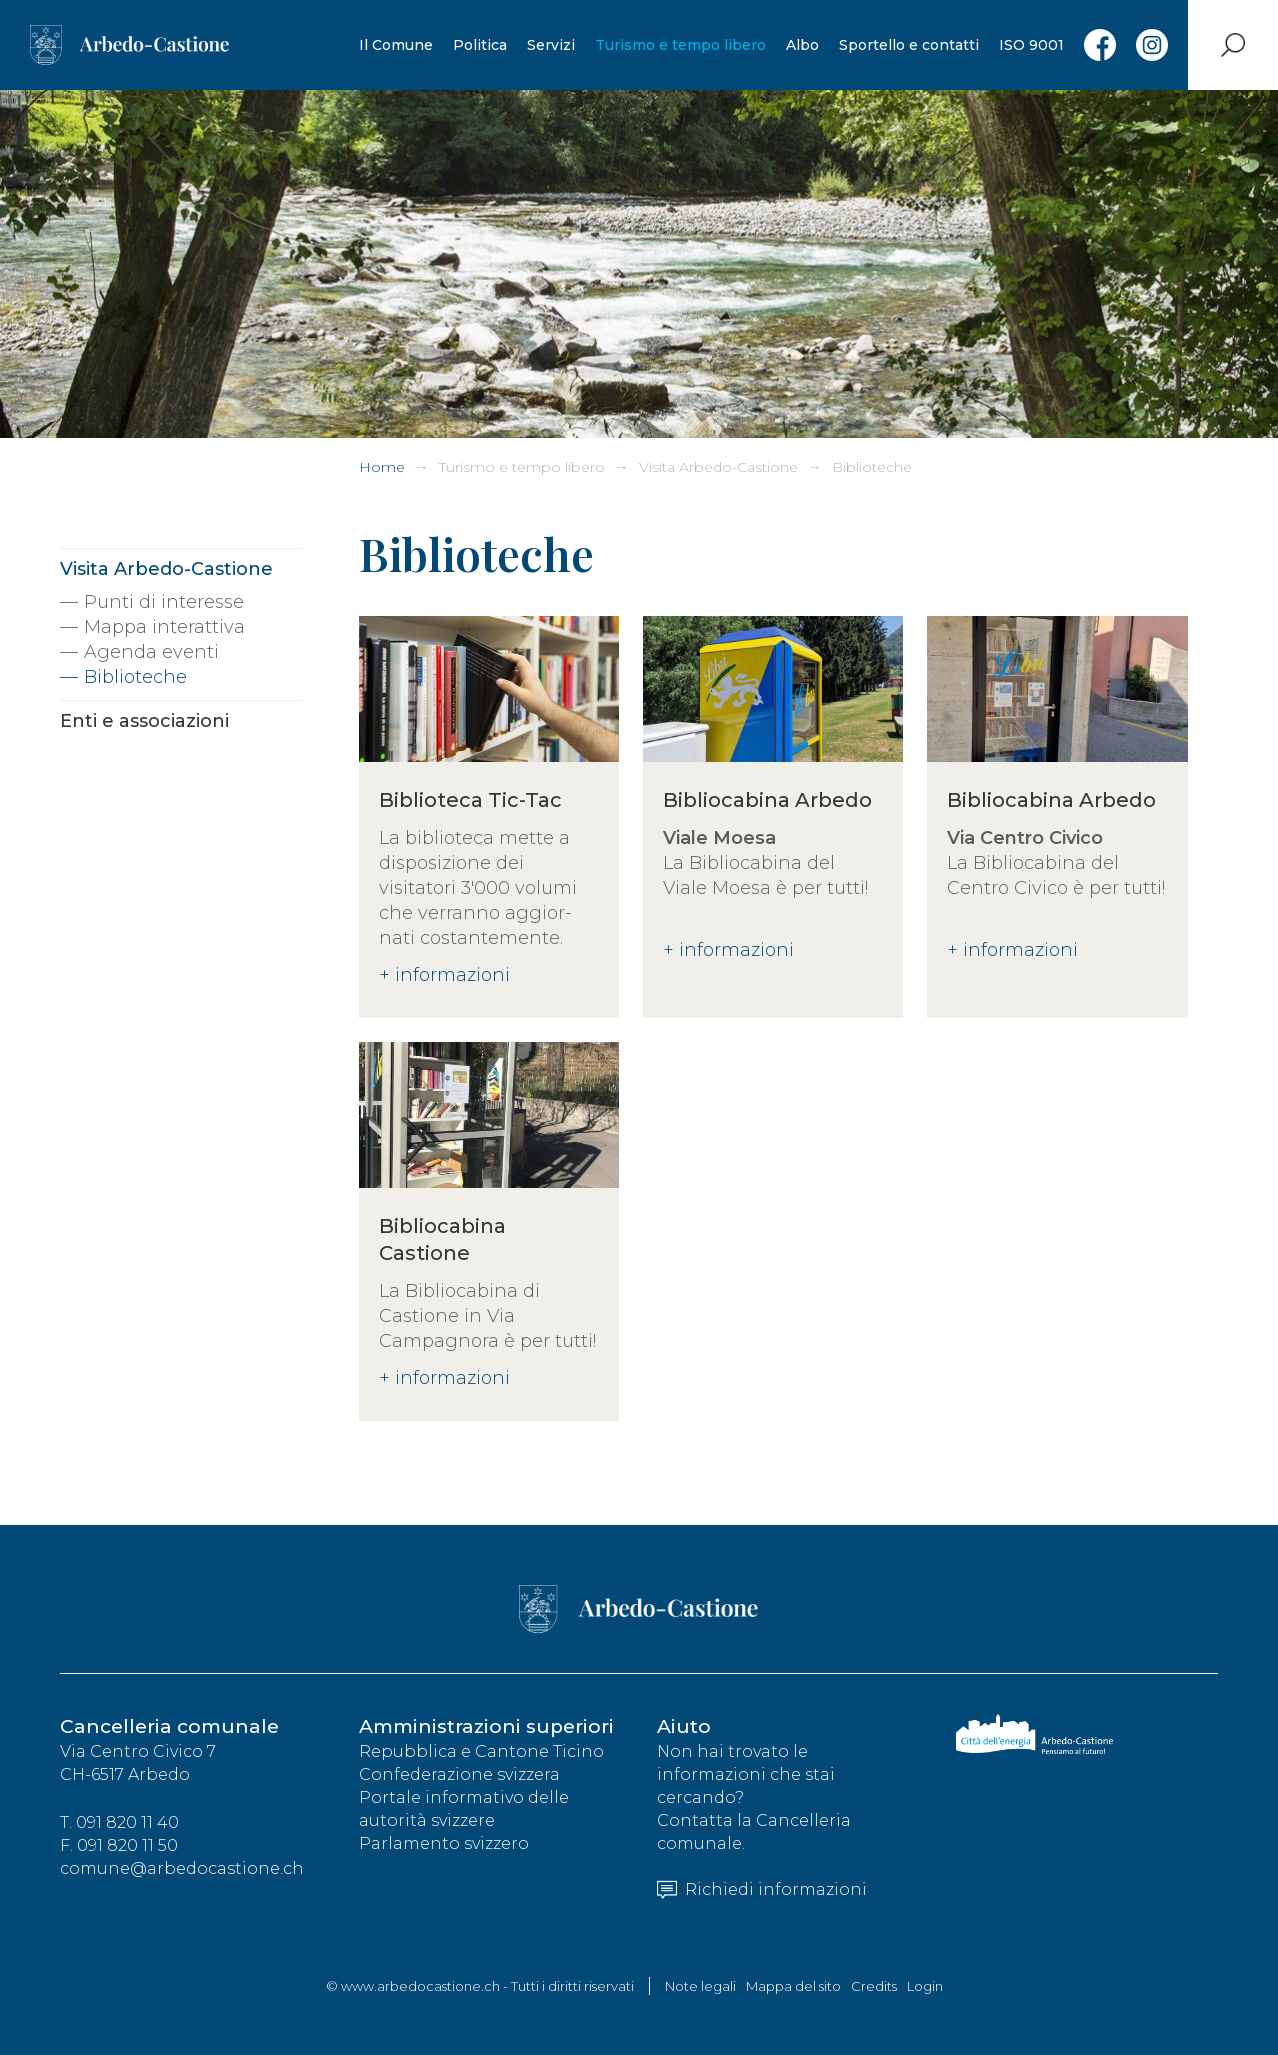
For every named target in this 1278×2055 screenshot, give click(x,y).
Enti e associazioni (144, 721)
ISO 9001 (1031, 45)
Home (382, 467)
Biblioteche (872, 467)
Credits (874, 1986)
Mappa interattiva (164, 627)
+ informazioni (444, 975)
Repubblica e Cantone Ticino (481, 1751)
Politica (480, 45)
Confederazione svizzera (459, 1774)
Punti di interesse (164, 602)
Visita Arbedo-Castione (718, 467)
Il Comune (396, 45)
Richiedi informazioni (762, 1889)
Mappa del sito (793, 1986)
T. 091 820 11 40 (119, 1822)
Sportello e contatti (909, 45)
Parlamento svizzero (444, 1843)
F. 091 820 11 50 (119, 1845)
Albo (802, 45)
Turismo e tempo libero (680, 45)
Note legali (700, 1986)
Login (925, 1986)
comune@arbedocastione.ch (182, 1868)
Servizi (551, 45)
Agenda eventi (151, 652)
